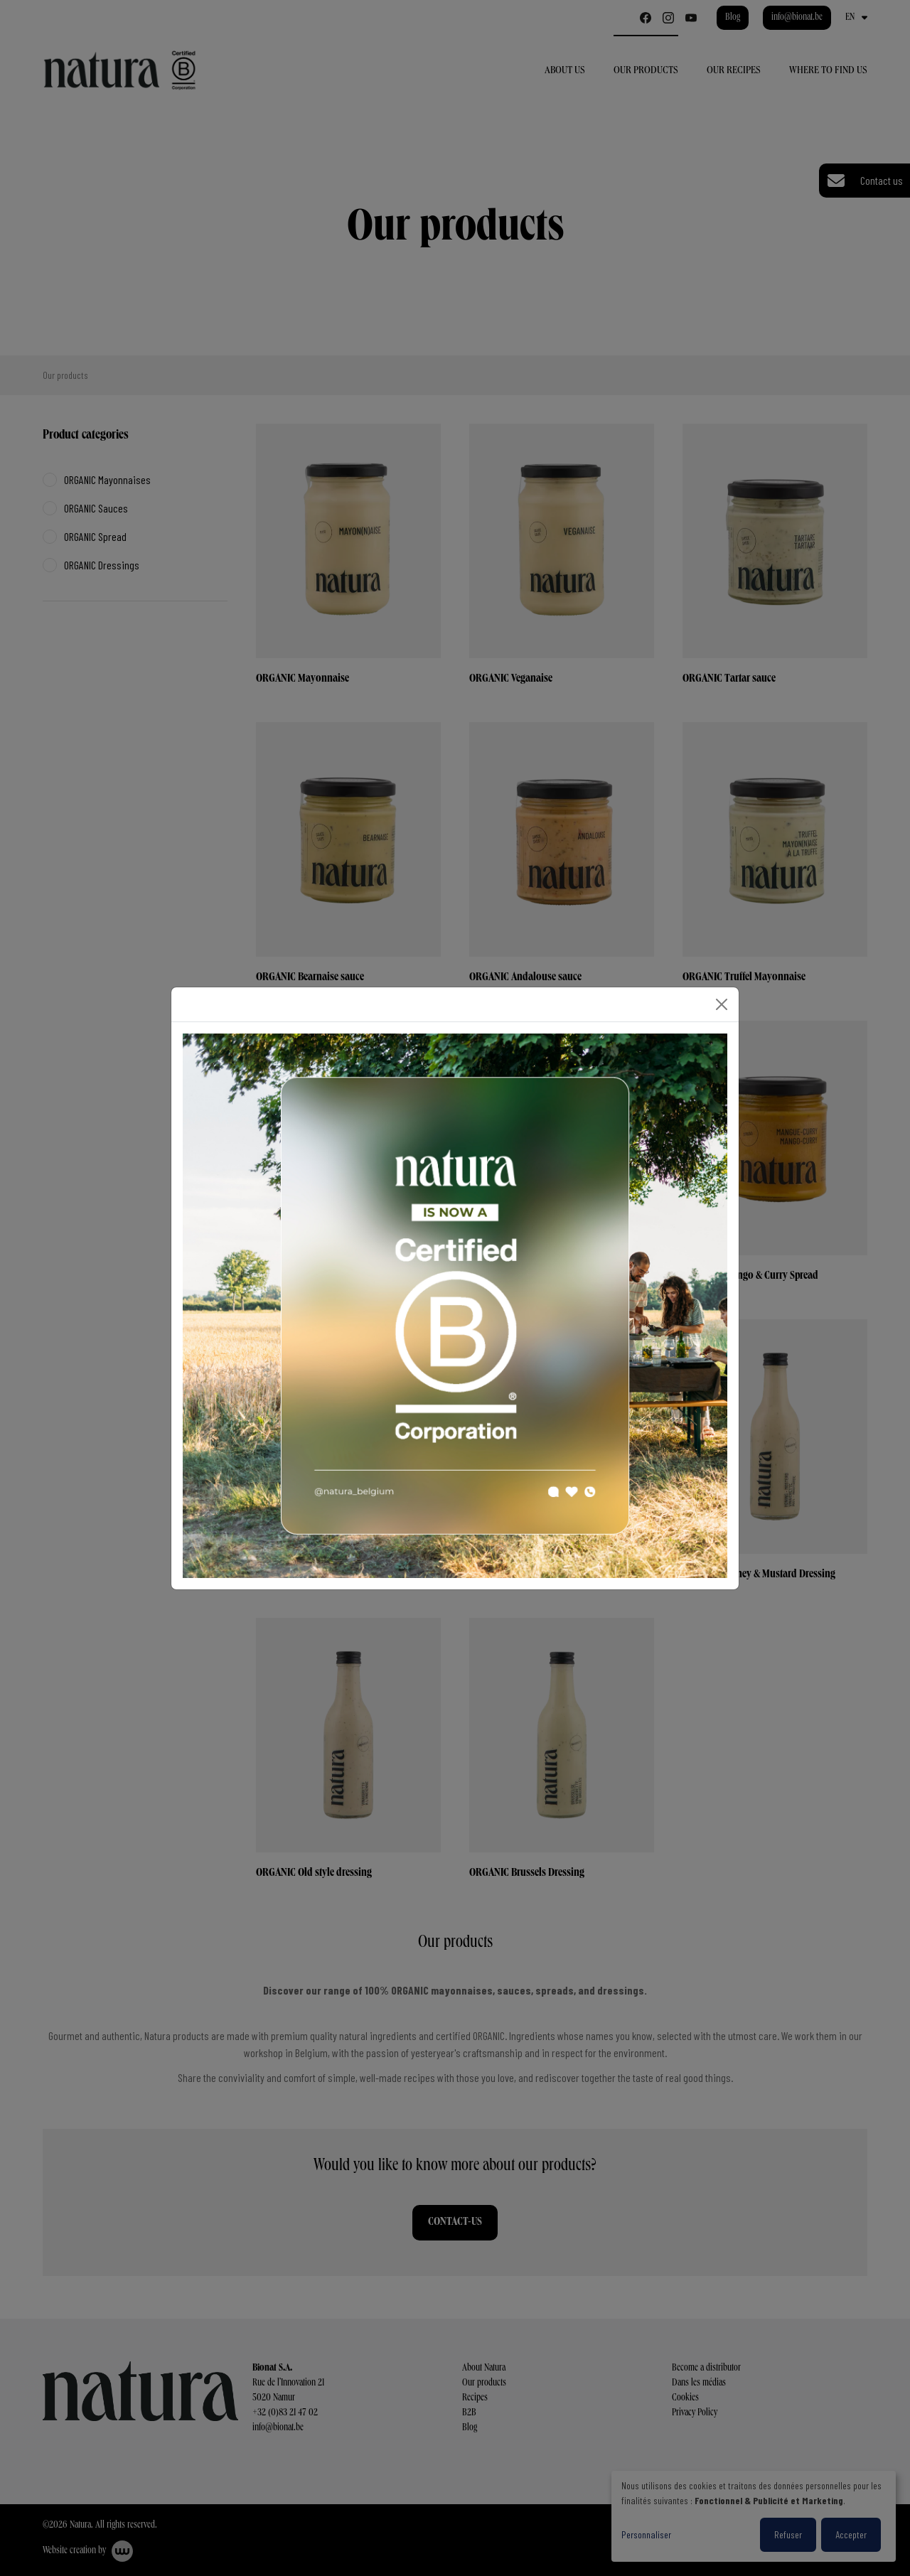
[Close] (721, 1004)
